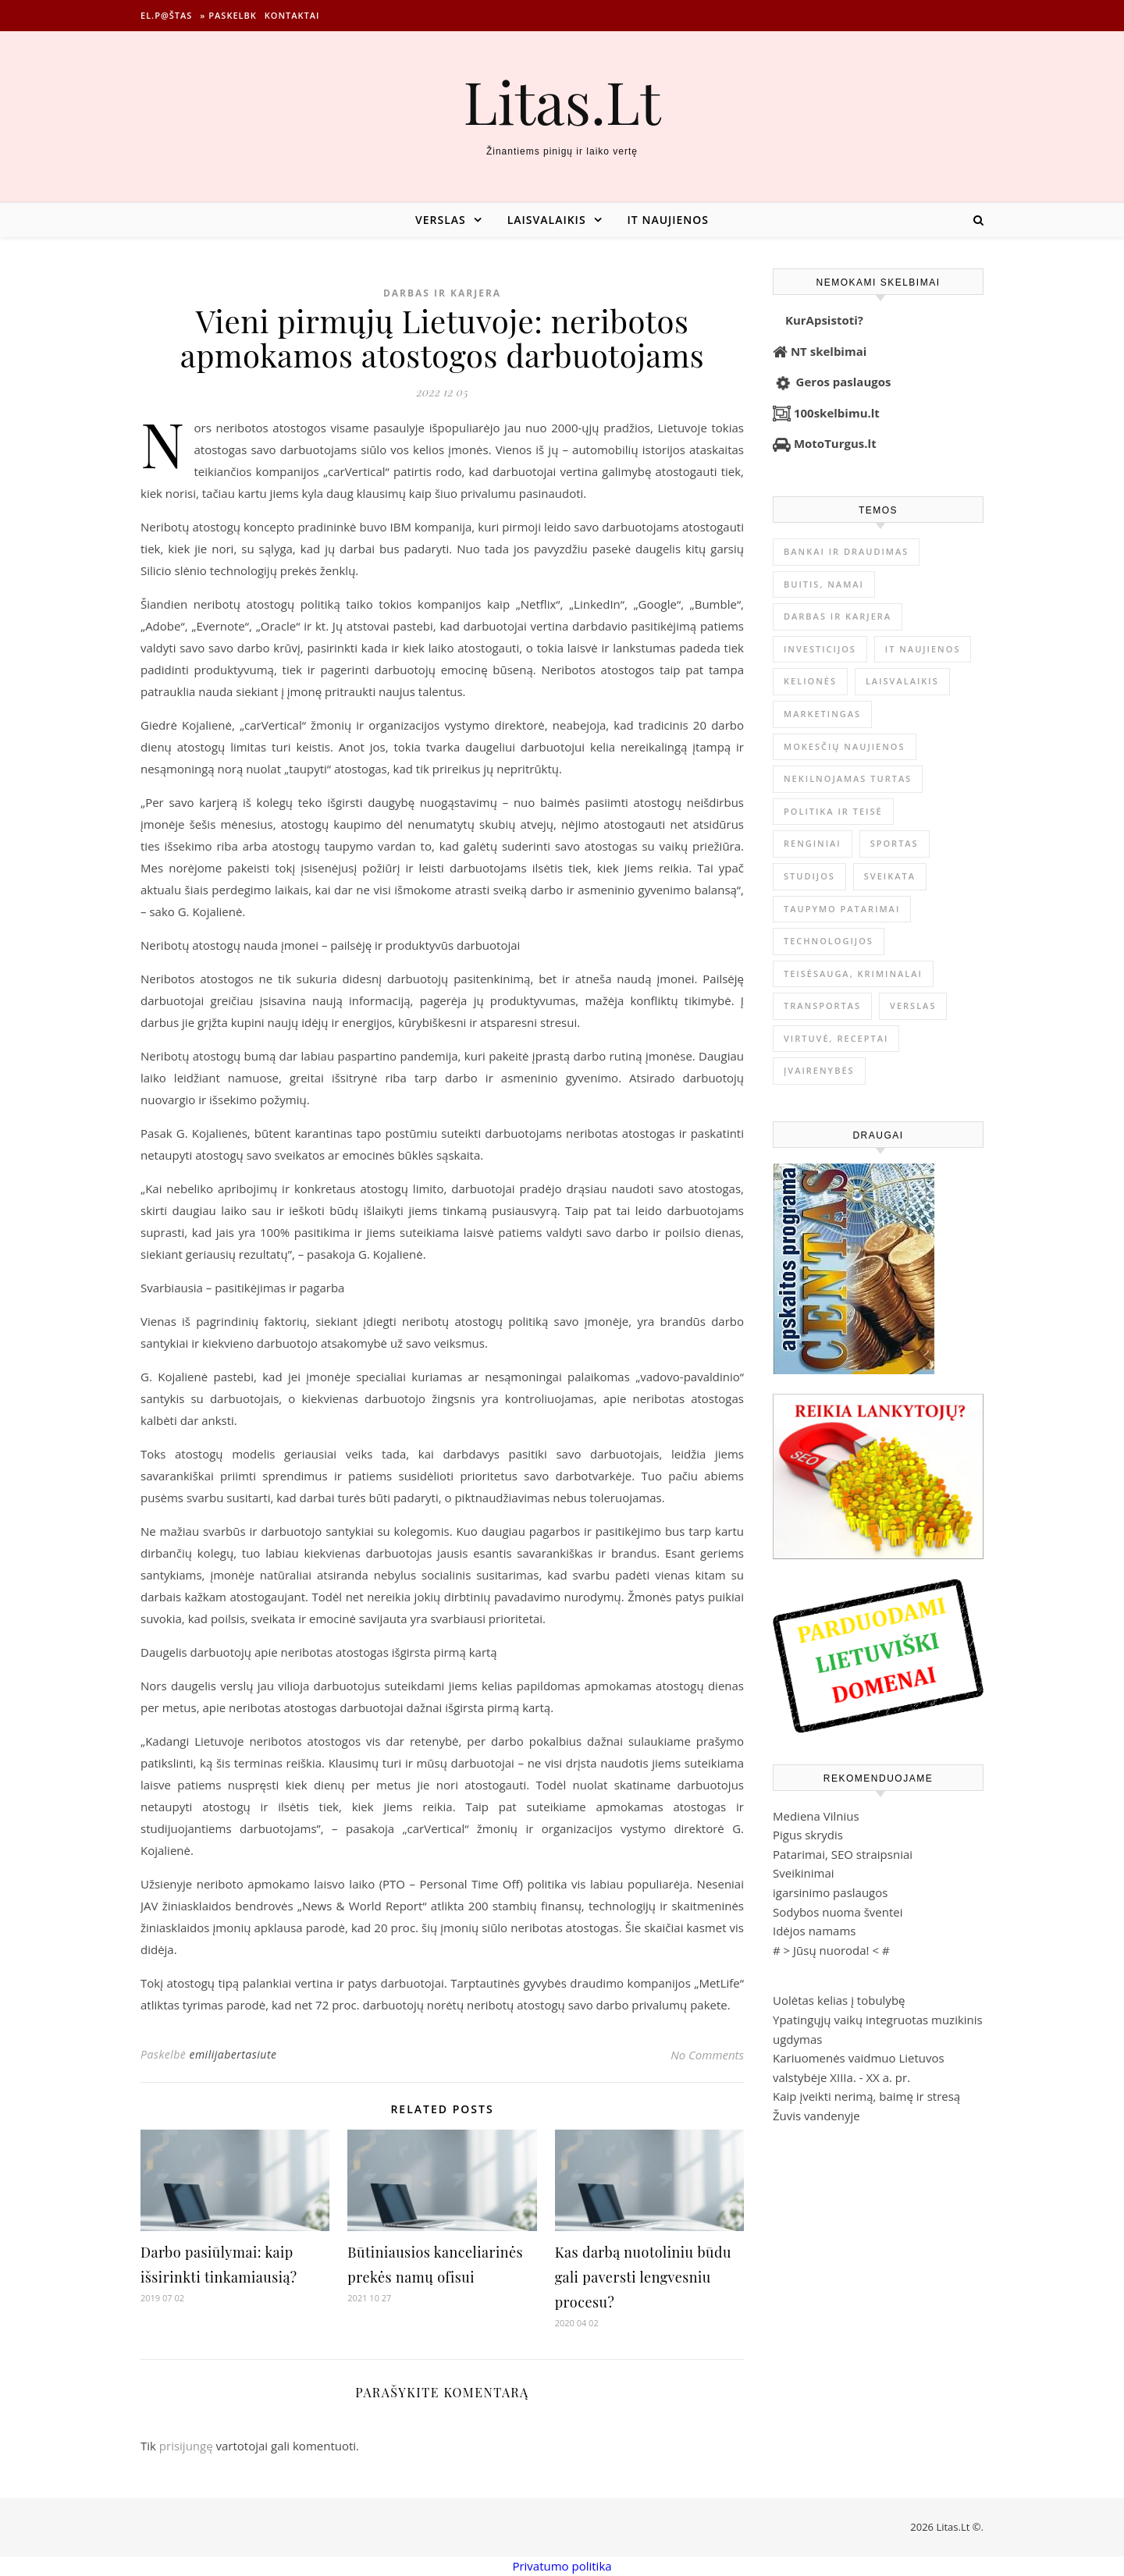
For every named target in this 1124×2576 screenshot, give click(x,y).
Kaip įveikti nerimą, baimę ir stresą (866, 2096)
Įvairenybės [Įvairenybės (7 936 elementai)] (819, 1070)
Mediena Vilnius (816, 1816)
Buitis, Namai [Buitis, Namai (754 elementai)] (824, 584)
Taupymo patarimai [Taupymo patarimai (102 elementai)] (842, 909)
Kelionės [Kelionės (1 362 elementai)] (810, 681)
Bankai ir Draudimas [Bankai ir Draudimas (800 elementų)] (846, 551)
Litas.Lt (561, 101)
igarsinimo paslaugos (830, 1892)
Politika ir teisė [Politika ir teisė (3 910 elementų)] (833, 811)
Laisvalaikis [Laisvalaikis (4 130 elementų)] (902, 681)
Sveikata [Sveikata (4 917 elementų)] (890, 876)
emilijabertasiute (232, 2054)
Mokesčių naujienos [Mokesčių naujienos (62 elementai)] (844, 746)
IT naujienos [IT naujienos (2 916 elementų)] (923, 649)
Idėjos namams (814, 1930)
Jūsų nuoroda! (831, 1950)
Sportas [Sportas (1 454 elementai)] (894, 843)
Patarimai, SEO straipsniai (842, 1854)
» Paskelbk (228, 15)
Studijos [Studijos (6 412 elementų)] (809, 876)
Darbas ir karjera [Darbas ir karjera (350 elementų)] (837, 616)
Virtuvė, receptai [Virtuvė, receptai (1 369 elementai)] (836, 1038)
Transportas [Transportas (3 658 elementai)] (822, 1005)
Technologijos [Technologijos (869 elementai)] (828, 941)
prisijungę (186, 2445)
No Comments (707, 2055)
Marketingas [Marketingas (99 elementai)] (822, 714)
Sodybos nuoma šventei (838, 1912)
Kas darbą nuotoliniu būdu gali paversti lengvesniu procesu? (643, 2277)
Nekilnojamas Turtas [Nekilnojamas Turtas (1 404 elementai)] (848, 778)
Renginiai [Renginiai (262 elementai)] (812, 843)
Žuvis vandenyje (816, 2115)
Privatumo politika (561, 2566)
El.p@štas (166, 15)
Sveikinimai (803, 1873)
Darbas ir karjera (442, 293)
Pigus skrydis (808, 1834)
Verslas (440, 219)
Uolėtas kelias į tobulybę (839, 2000)
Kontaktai (292, 15)
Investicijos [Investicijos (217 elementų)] (820, 649)
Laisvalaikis (546, 219)
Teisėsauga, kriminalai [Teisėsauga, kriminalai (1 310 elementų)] (853, 973)
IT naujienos (668, 219)
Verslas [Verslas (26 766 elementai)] (913, 1005)
